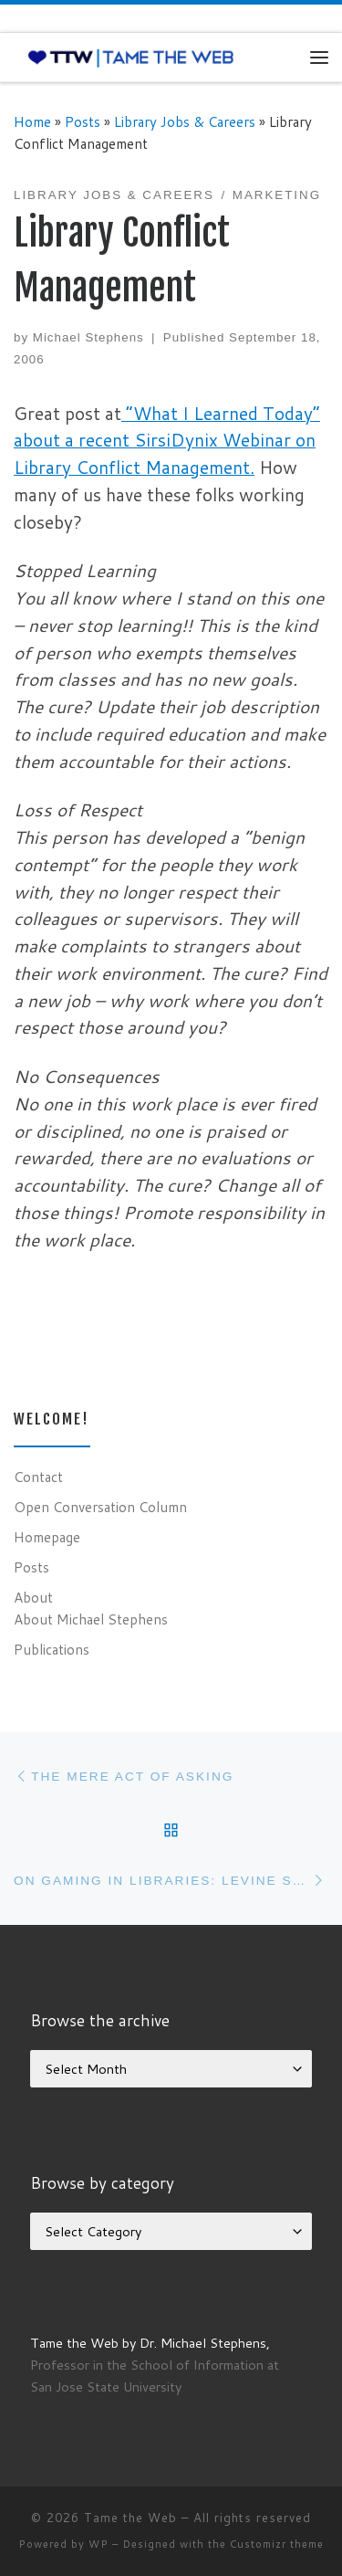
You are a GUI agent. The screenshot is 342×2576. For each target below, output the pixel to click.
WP (98, 2544)
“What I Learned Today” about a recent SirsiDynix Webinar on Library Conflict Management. (167, 440)
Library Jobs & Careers (184, 121)
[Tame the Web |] (131, 56)
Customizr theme (277, 2544)
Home (32, 121)
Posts (82, 121)
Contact (38, 1477)
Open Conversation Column (100, 1507)
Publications (51, 1649)
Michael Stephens (88, 337)
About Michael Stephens (91, 1619)
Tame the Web (130, 2517)
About (33, 1597)
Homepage (47, 1537)
